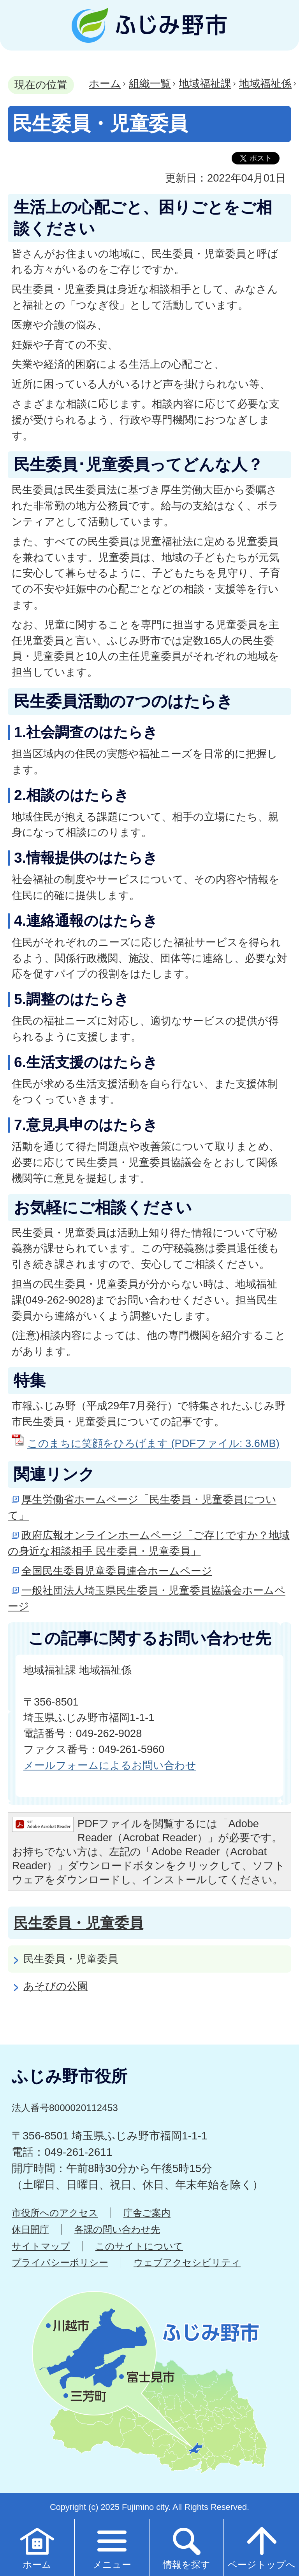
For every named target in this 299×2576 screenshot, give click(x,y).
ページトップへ (261, 2547)
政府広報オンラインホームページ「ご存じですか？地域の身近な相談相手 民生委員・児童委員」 (149, 1543)
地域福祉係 (265, 83)
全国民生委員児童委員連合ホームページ (116, 1571)
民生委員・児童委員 (78, 1923)
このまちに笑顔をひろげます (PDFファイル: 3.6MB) (153, 1443)
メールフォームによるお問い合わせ (109, 1765)
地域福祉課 (205, 83)
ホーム (105, 83)
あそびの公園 (55, 1986)
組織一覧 (150, 83)
